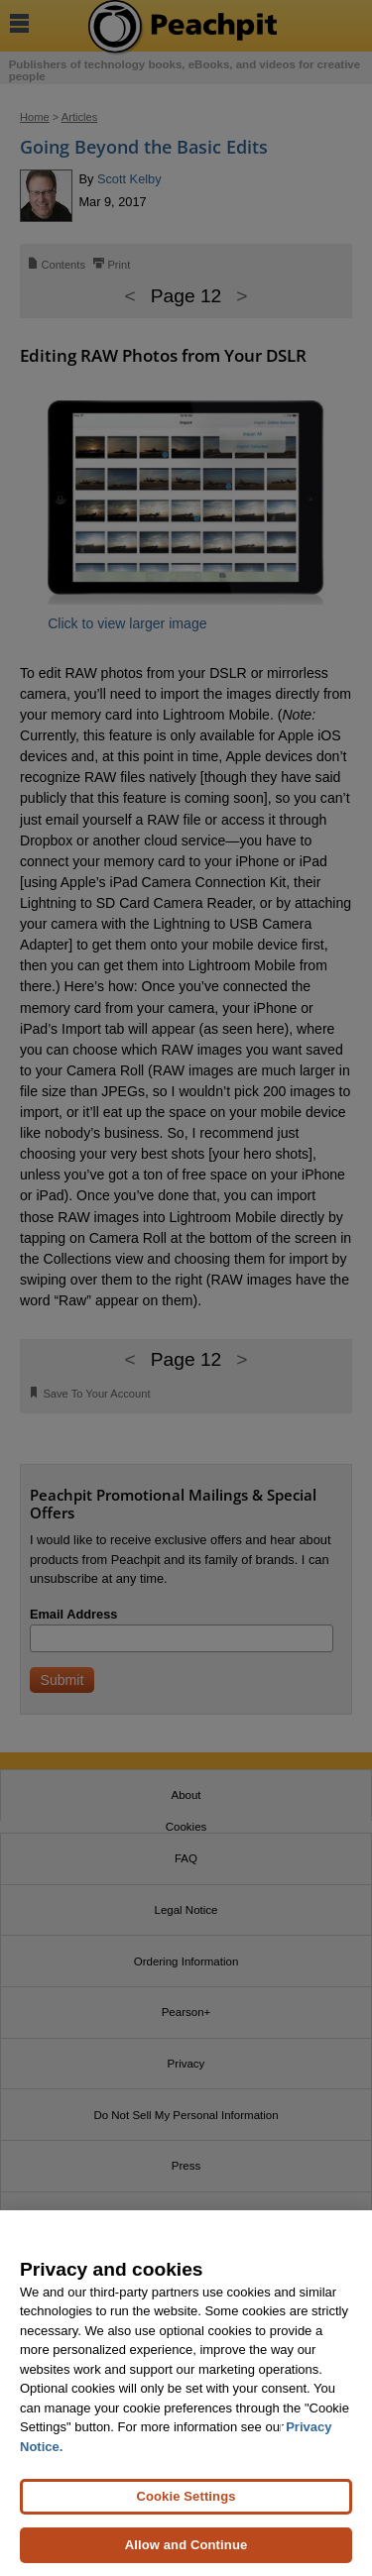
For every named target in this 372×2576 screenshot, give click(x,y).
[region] (186, 2393)
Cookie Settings (185, 2496)
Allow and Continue (186, 2544)
